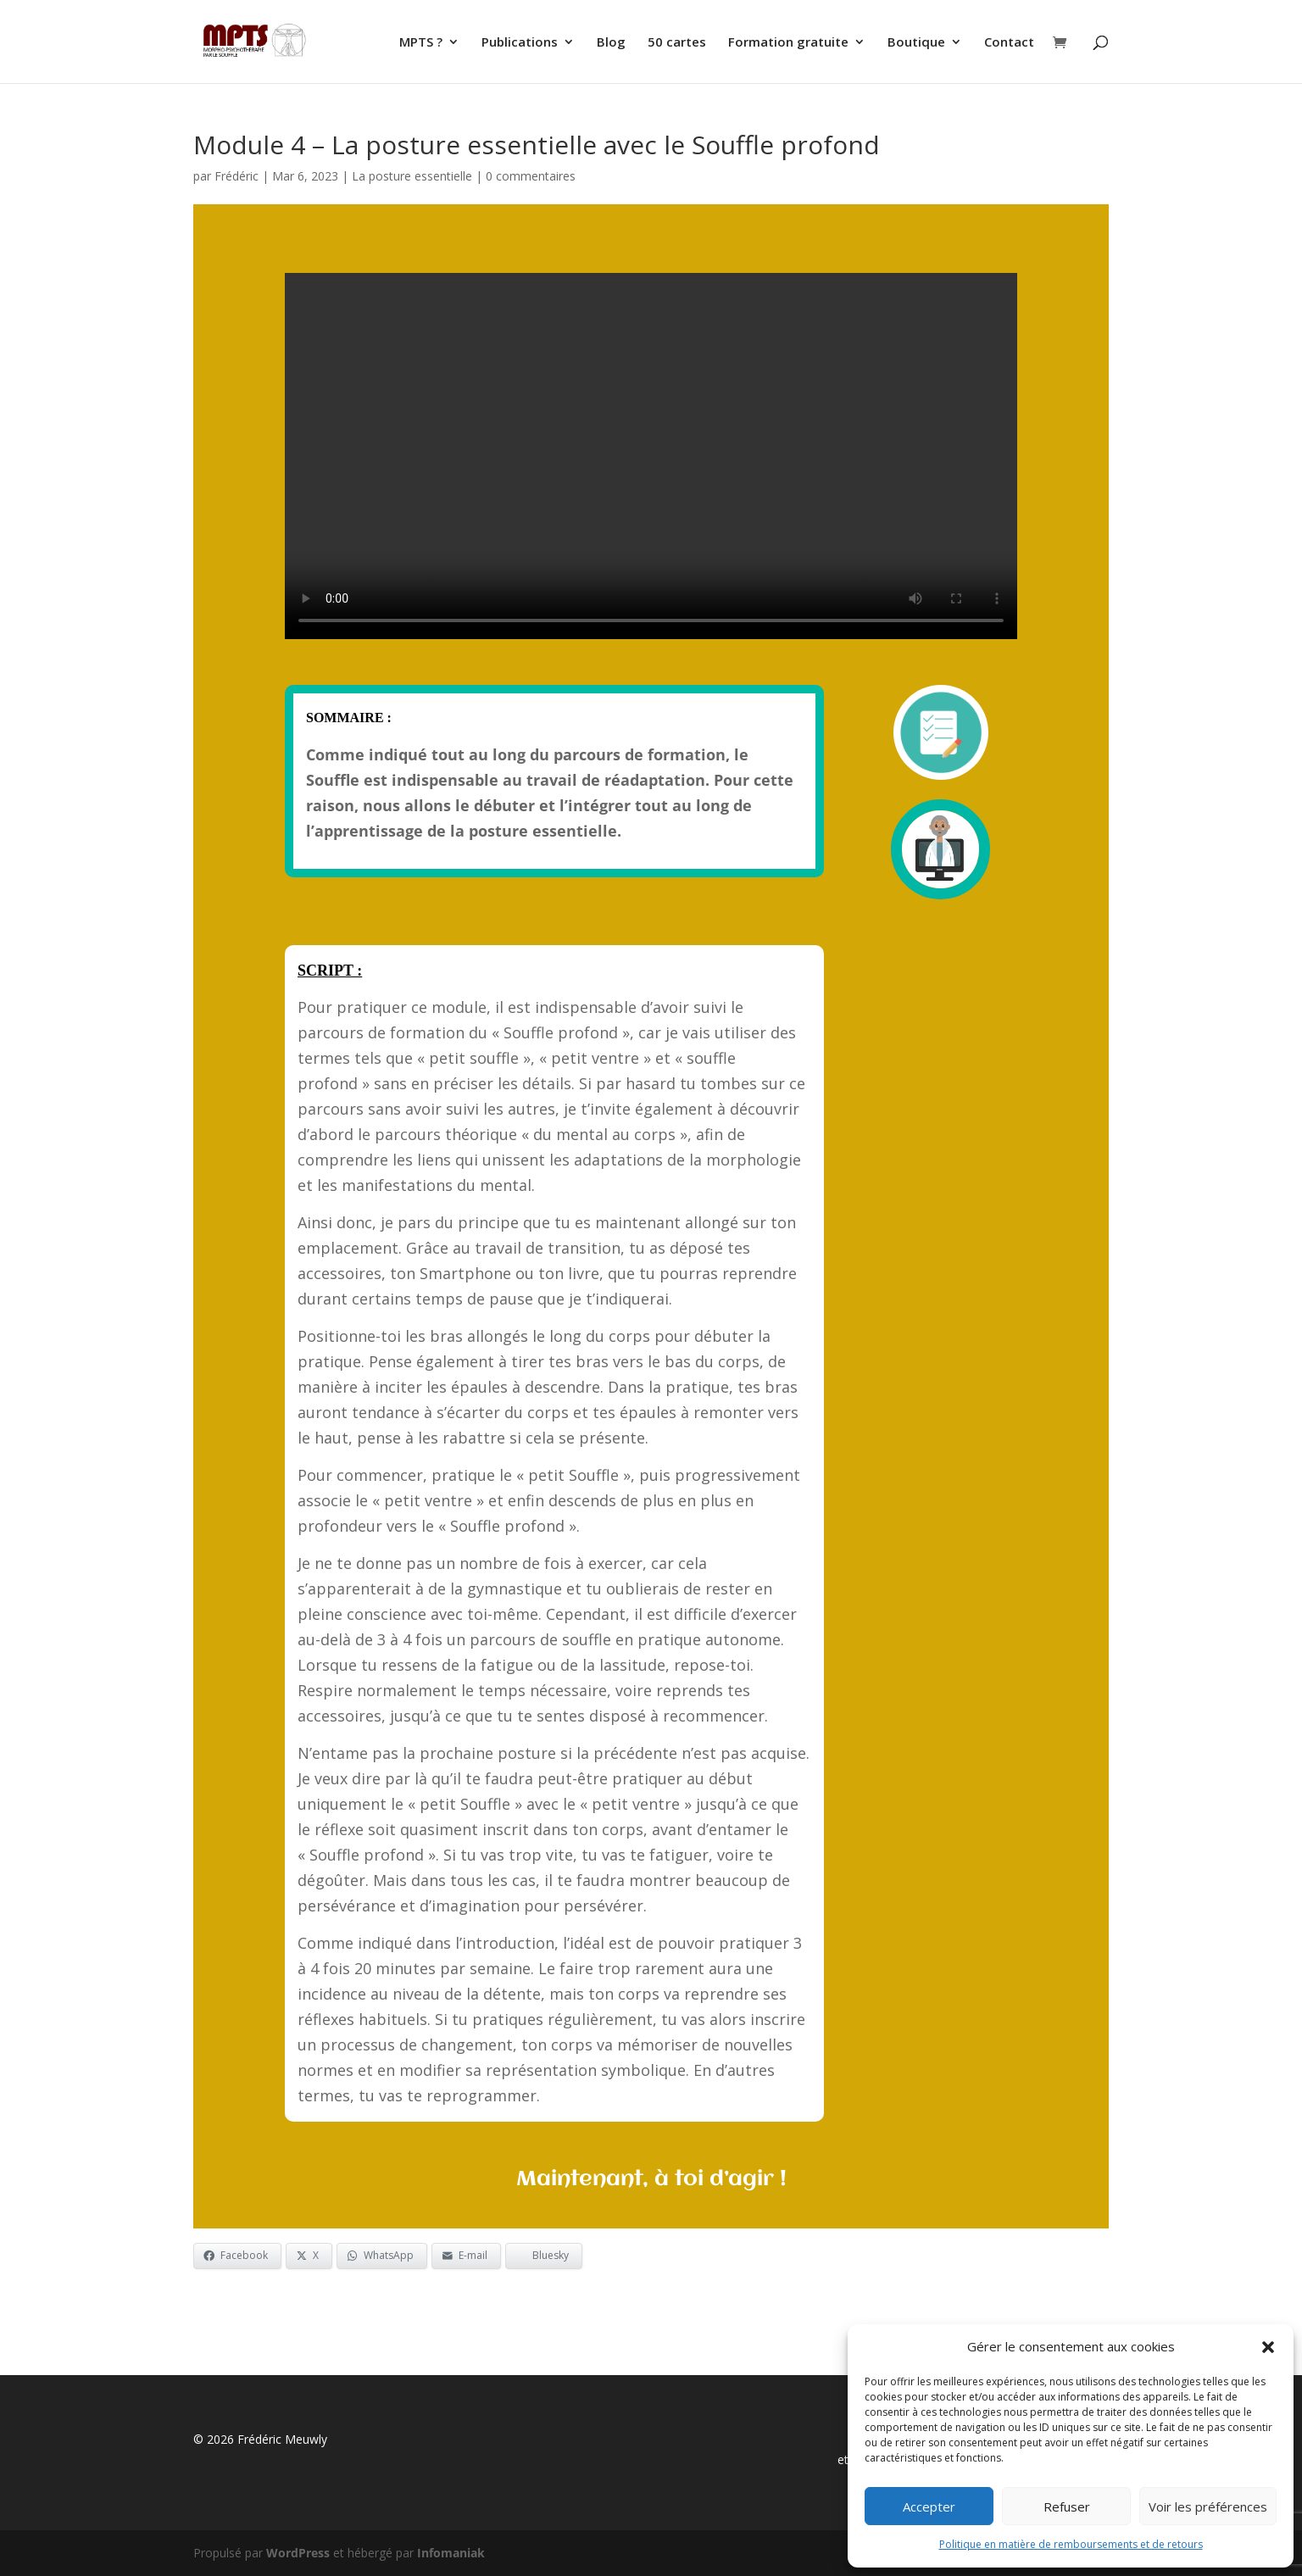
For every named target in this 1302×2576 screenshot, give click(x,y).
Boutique (916, 43)
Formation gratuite (788, 43)
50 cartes (677, 43)
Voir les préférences (1208, 2506)
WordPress (298, 2553)
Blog (611, 43)
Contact (1009, 43)
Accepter (929, 2506)
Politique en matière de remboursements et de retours (1071, 2544)
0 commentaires (531, 176)
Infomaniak (451, 2553)
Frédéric (236, 176)
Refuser (1066, 2506)
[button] (1268, 2347)
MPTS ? (420, 43)
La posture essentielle (412, 176)
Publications (519, 43)
